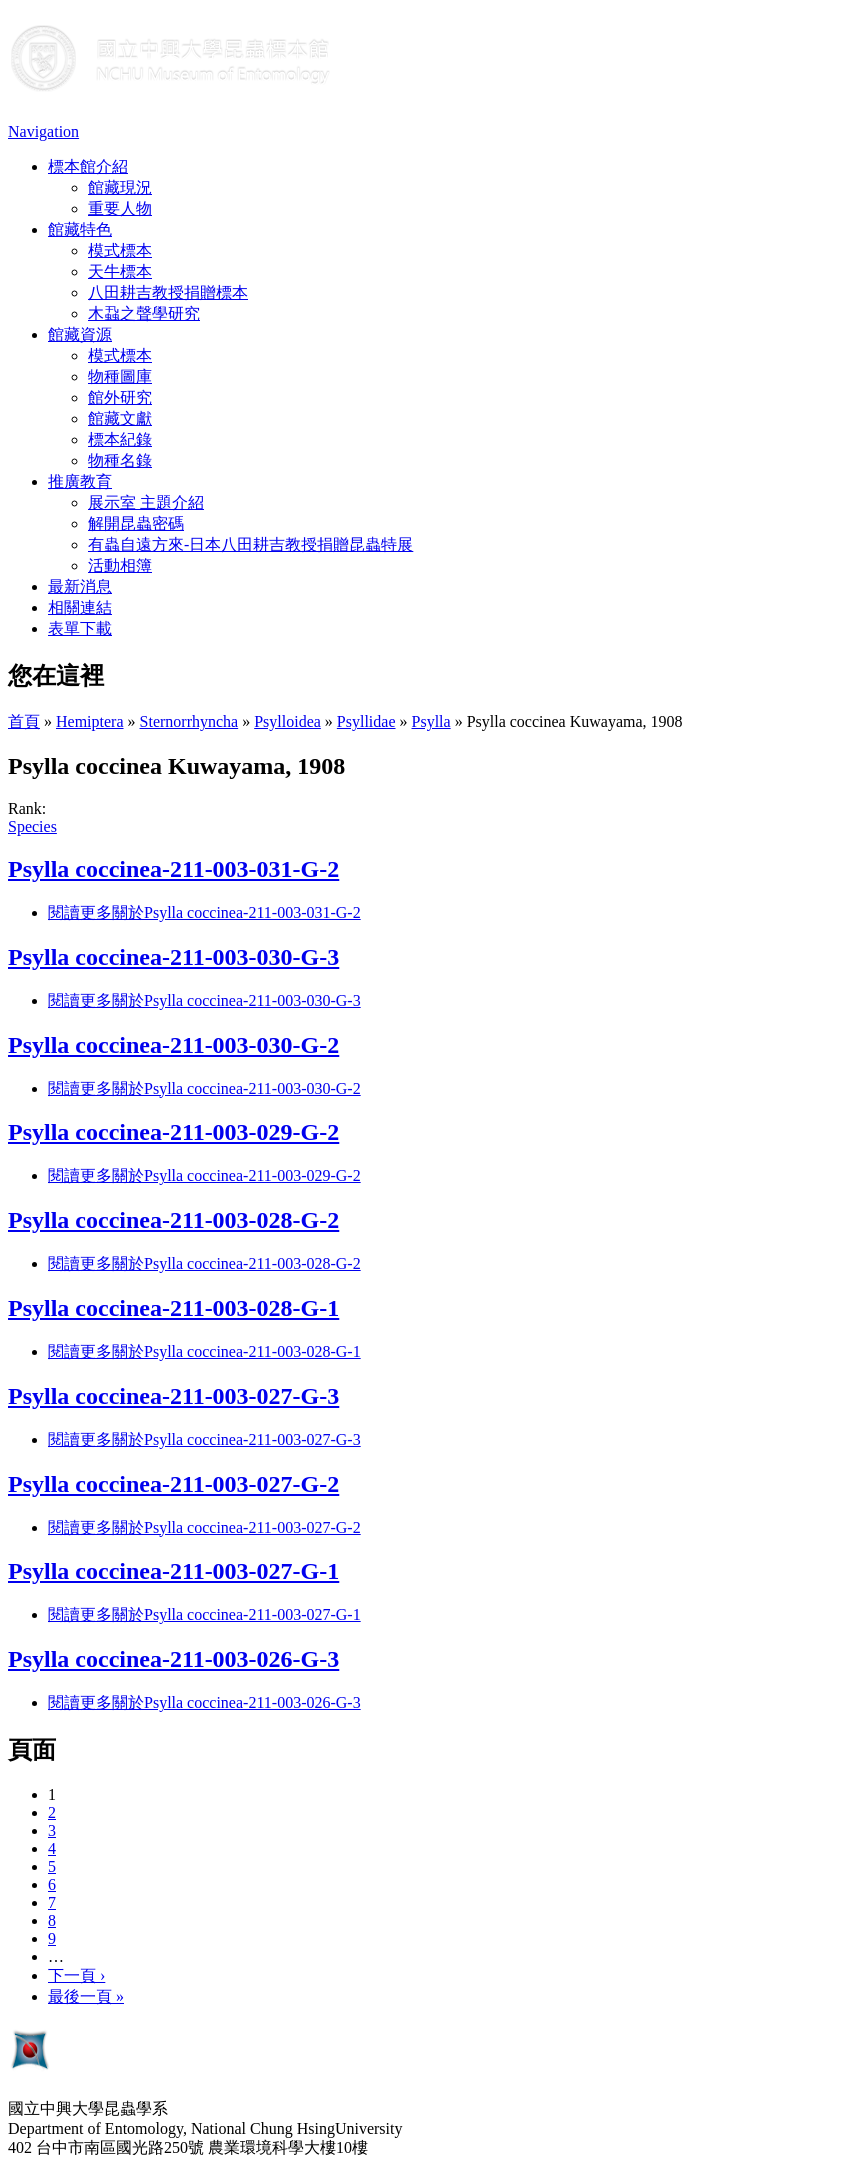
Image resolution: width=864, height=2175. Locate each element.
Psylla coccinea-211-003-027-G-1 (173, 1571)
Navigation (43, 131)
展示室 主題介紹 (146, 502)
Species (32, 826)
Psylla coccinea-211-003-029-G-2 (173, 1132)
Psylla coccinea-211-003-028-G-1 (173, 1308)
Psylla (431, 721)
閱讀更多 (204, 912)
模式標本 (120, 250)
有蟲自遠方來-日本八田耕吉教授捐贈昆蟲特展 (250, 544)
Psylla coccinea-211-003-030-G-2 (173, 1045)
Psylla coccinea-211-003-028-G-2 (173, 1220)
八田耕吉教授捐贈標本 (168, 292)
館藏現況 (120, 187)
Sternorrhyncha (189, 721)
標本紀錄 (120, 439)
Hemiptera (90, 721)
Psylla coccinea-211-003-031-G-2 (173, 869)
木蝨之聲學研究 (144, 313)
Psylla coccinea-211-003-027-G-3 (173, 1396)
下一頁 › (76, 1975)
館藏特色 (80, 229)
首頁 (24, 721)
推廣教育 (80, 481)
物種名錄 (120, 460)
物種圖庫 (120, 376)
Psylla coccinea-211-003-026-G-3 (173, 1659)
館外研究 (120, 397)
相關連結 (80, 607)
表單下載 (80, 628)
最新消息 (80, 586)
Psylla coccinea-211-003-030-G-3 (173, 957)
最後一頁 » (86, 1996)
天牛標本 (120, 271)
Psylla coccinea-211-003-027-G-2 (173, 1484)
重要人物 (120, 208)
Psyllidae (366, 721)
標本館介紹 (88, 166)
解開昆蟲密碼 (136, 523)
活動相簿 (120, 565)
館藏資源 (80, 334)
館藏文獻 (120, 418)
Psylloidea (287, 721)
